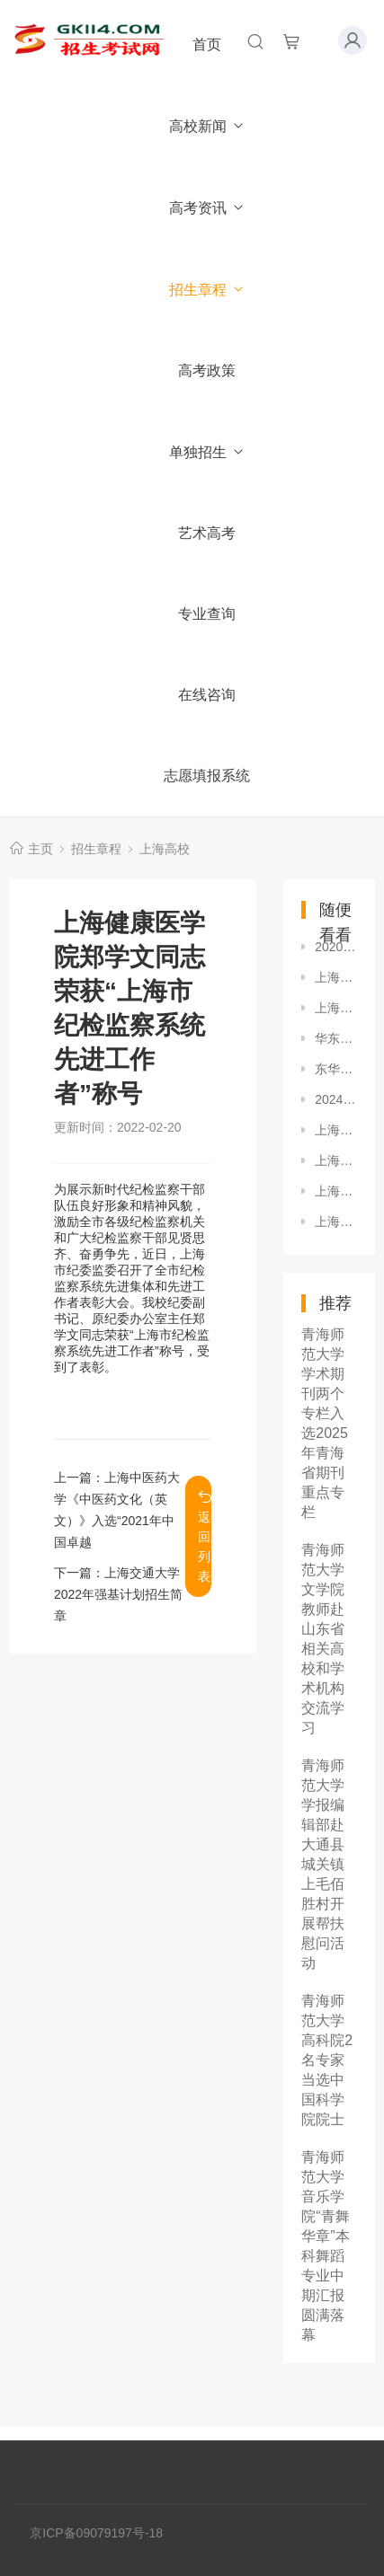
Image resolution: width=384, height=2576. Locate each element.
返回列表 (204, 1536)
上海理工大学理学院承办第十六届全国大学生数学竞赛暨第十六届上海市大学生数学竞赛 (336, 1221)
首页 (206, 44)
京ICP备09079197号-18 (96, 2533)
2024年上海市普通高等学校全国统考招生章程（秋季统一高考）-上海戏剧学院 (336, 1099)
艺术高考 (207, 533)
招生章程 (207, 289)
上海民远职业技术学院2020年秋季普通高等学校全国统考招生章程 (336, 1160)
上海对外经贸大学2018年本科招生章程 (336, 1008)
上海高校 (164, 849)
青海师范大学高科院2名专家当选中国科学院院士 (327, 2060)
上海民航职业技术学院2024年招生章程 (336, 1130)
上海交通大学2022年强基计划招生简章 (118, 1594)
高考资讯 (207, 208)
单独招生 (207, 452)
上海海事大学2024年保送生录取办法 (336, 977)
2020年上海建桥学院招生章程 (336, 947)
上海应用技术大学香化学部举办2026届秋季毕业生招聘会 (336, 1191)
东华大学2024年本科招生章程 (336, 1069)
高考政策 (207, 370)
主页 (40, 849)
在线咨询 (207, 694)
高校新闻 (207, 126)
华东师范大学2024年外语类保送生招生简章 (336, 1038)
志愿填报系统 (207, 775)
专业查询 (207, 614)
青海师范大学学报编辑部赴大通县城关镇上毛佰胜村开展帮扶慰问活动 (322, 1864)
